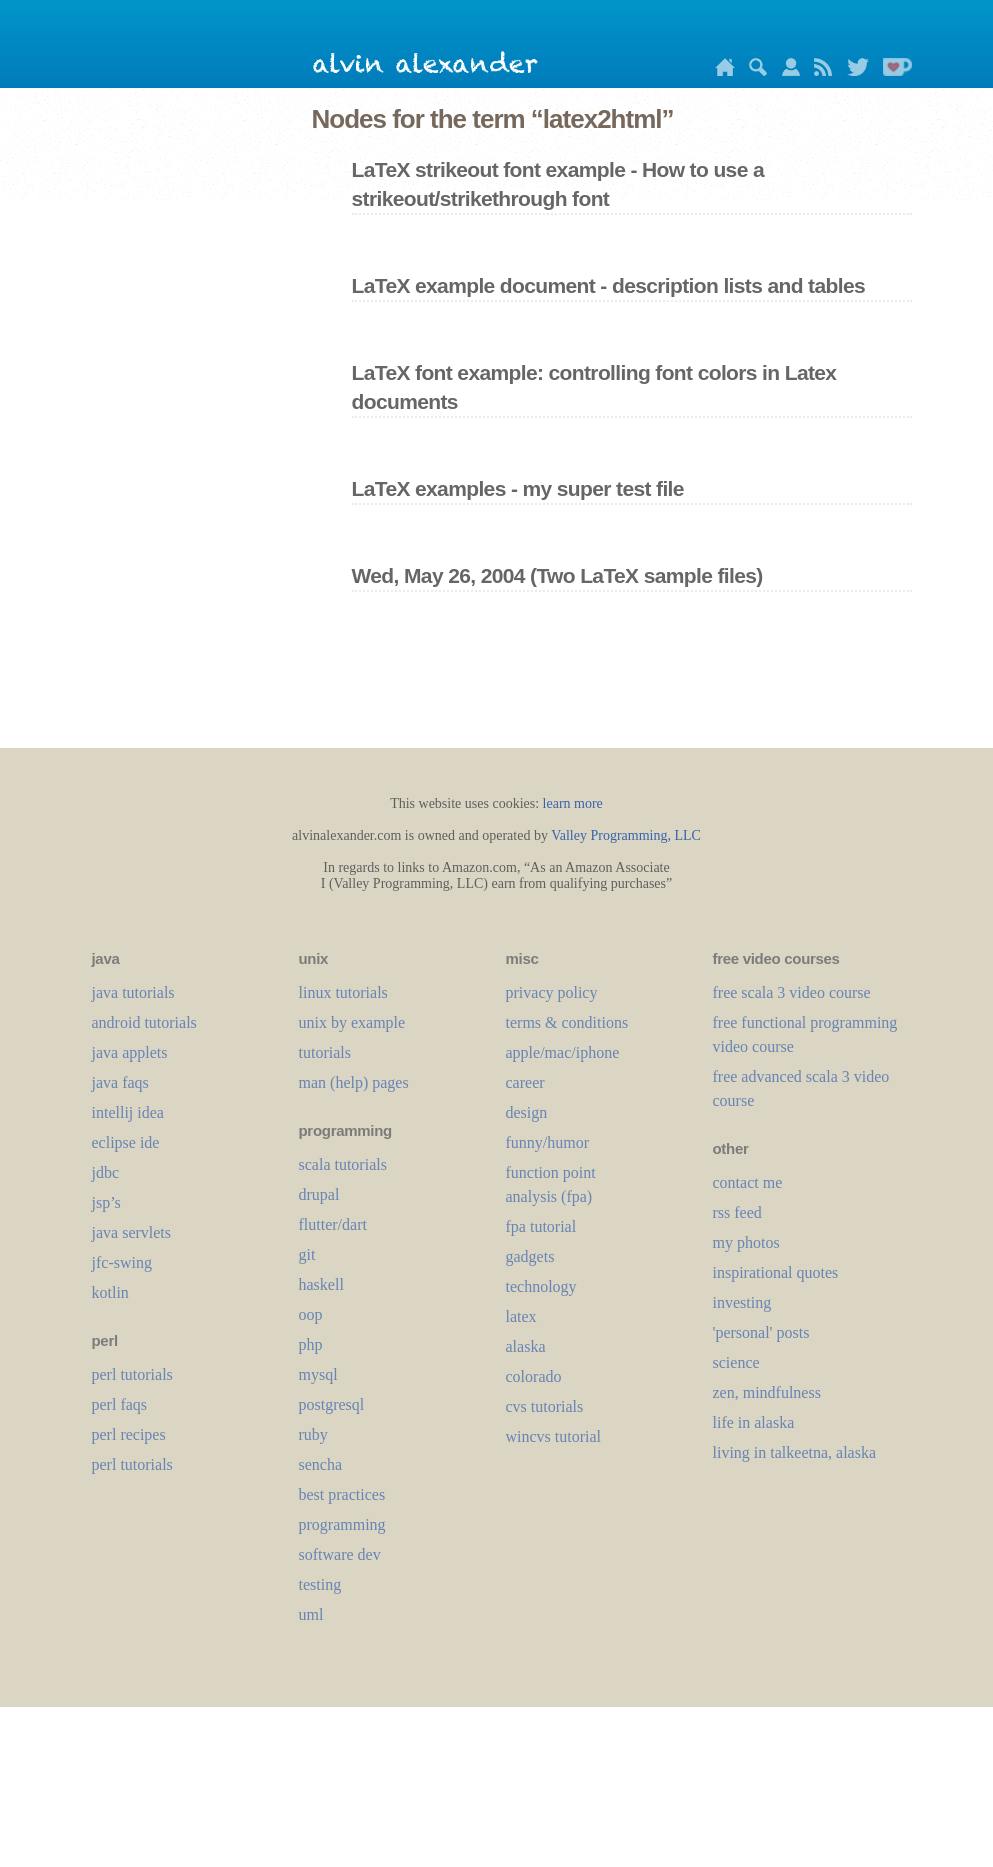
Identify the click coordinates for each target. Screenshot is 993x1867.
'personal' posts (761, 1332)
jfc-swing (122, 1262)
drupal (319, 1194)
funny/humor (548, 1142)
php (311, 1344)
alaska (526, 1346)
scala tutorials (343, 1164)
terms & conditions (567, 1022)
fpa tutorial (541, 1226)
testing (320, 1584)
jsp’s (106, 1202)
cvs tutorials (545, 1406)
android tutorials (144, 1022)
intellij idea (128, 1112)
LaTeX (521, 1316)
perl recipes (129, 1434)
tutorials (325, 1052)
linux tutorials (343, 992)
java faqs (120, 1082)
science (736, 1362)
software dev (340, 1554)
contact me (748, 1182)
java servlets (132, 1232)
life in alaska (754, 1422)
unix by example (352, 1022)
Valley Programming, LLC (626, 835)
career (525, 1082)
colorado (534, 1376)
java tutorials (133, 992)
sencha (321, 1464)
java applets (130, 1052)
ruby (313, 1434)
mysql (318, 1374)
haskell (321, 1284)
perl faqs (120, 1404)
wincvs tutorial (554, 1436)
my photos (746, 1242)
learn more (573, 803)
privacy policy (552, 992)
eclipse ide (126, 1142)
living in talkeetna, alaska (795, 1452)
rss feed (737, 1212)
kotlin (110, 1292)
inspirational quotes (776, 1272)
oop (311, 1314)
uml (311, 1614)
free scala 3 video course (792, 992)
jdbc (106, 1172)
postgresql (332, 1404)
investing (742, 1302)
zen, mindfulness (767, 1392)
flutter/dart (333, 1224)
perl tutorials (132, 1374)
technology (541, 1286)
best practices (342, 1494)
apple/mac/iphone (563, 1052)
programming (342, 1524)
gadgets (530, 1256)
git (307, 1254)
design (527, 1112)
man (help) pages (354, 1082)
